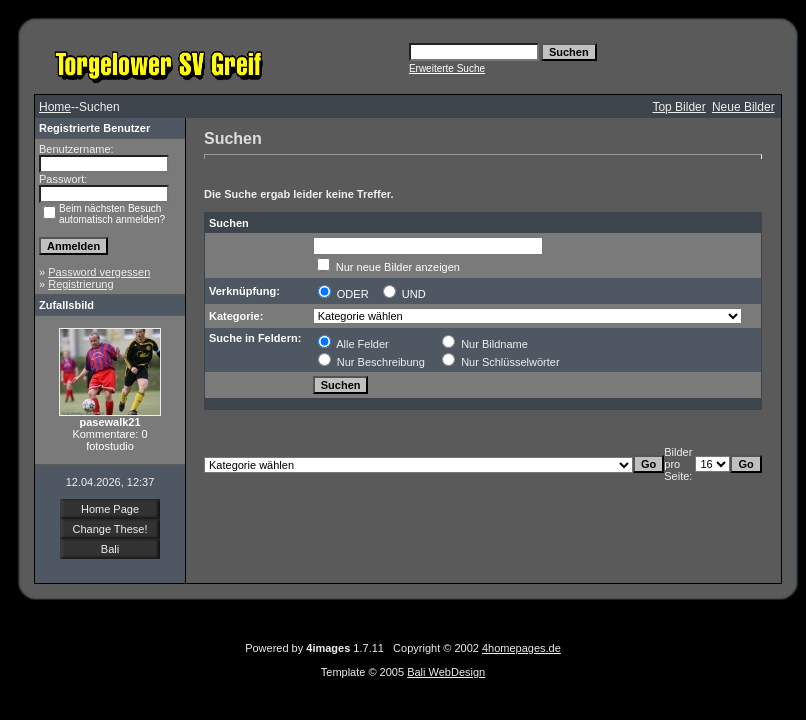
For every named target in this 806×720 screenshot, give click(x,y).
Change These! (109, 529)
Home (55, 107)
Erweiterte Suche (447, 68)
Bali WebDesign (446, 672)
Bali (110, 549)
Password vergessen (99, 272)
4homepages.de (521, 648)
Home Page (110, 509)
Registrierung (80, 284)
